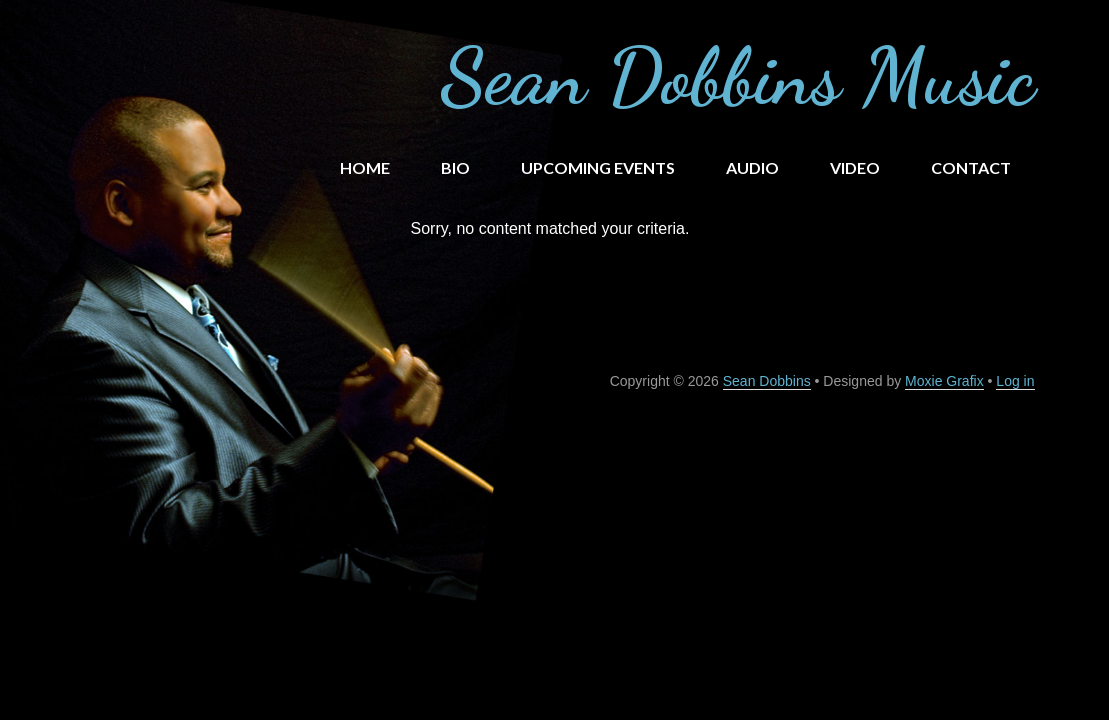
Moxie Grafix (944, 381)
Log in (1015, 381)
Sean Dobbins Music (737, 76)
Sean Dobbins (767, 381)
